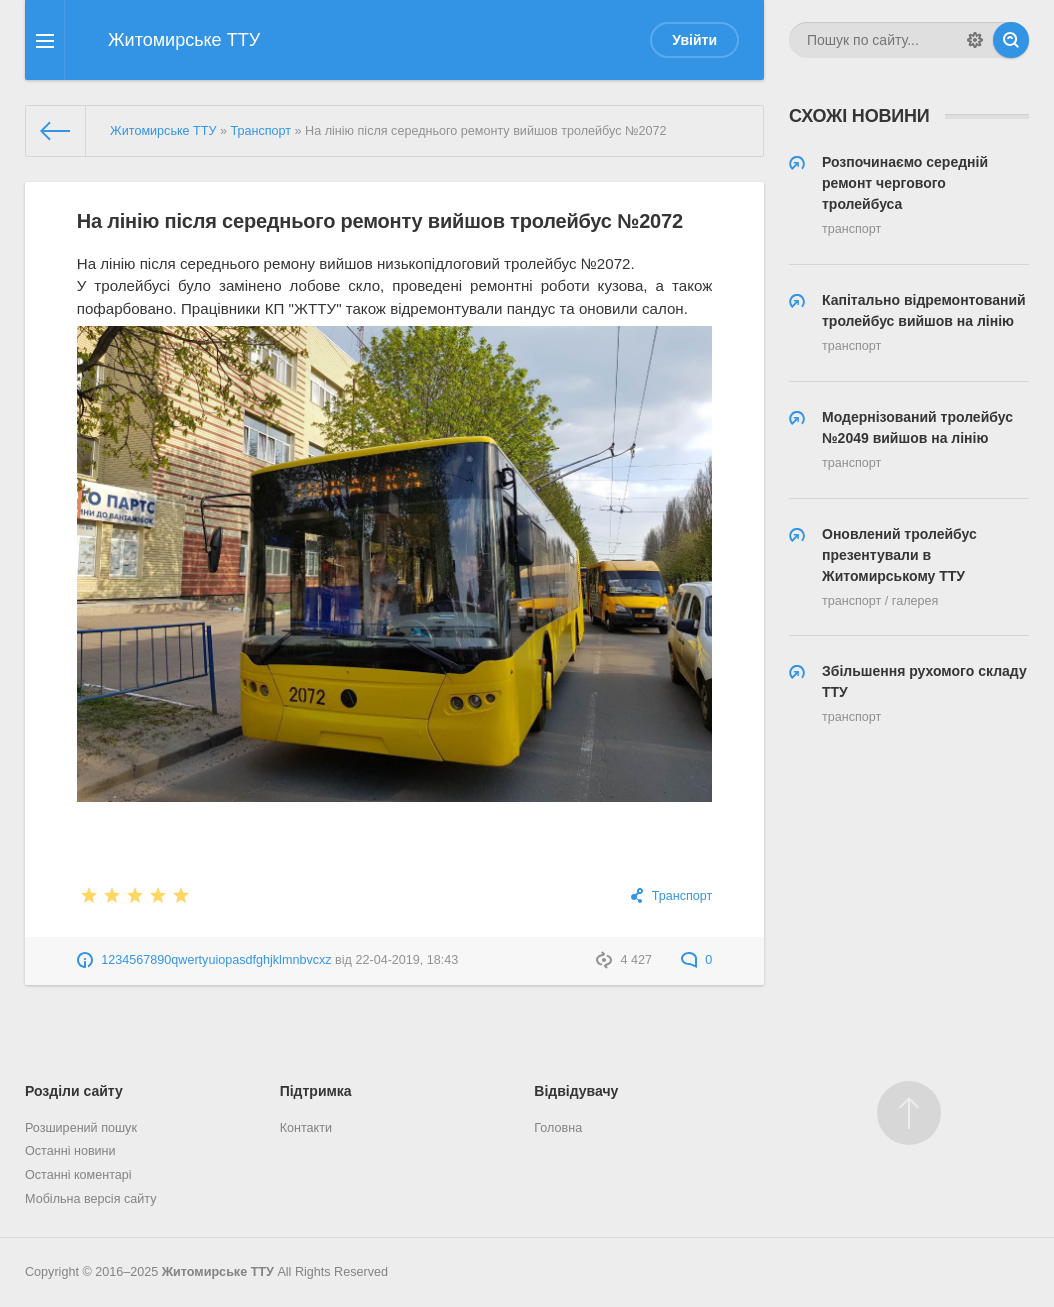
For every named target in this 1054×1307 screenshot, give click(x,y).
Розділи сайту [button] (74, 1091)
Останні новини (70, 1151)
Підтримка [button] (316, 1091)
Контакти (306, 1128)
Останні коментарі (78, 1175)
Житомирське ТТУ (218, 1272)
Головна (558, 1128)
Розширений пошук (81, 1128)
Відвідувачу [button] (576, 1091)
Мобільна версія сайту (91, 1199)
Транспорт (682, 896)
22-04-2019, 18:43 (406, 960)
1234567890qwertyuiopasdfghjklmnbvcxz (216, 960)
